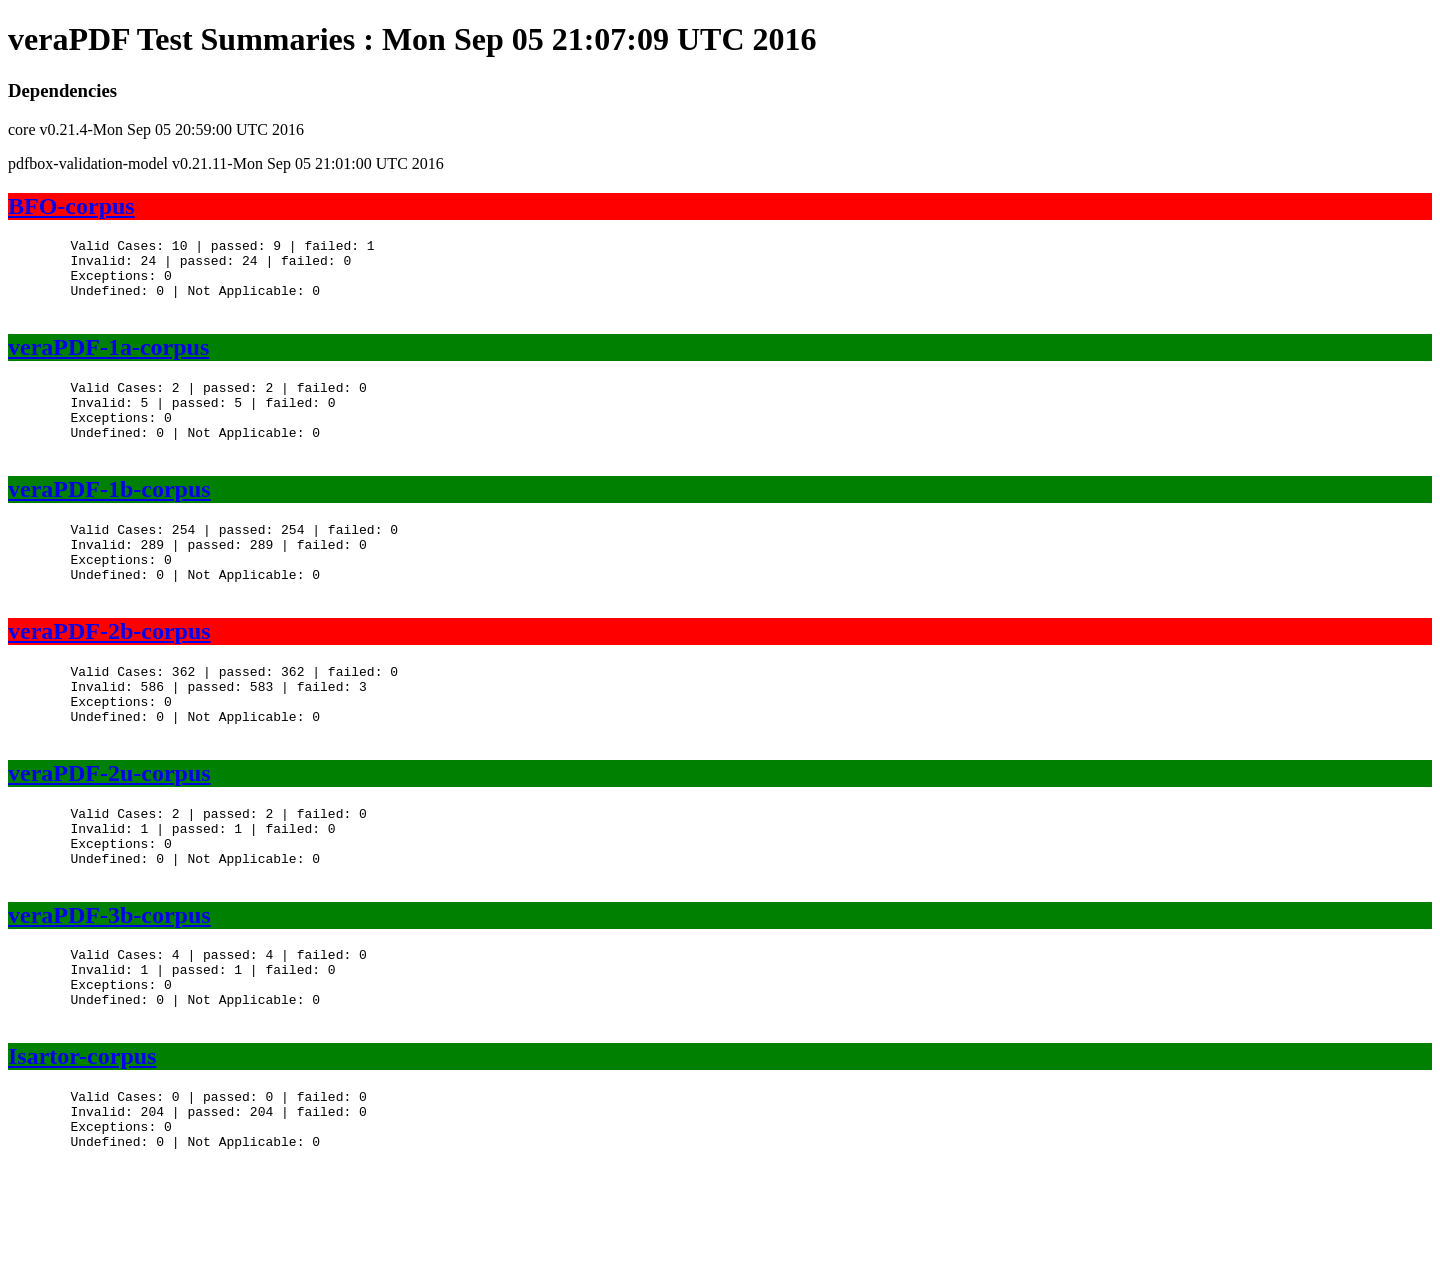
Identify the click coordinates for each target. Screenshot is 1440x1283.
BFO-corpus (71, 206)
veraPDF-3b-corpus (109, 990)
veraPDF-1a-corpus (108, 362)
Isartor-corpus (82, 1146)
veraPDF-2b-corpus (109, 676)
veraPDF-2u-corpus (109, 833)
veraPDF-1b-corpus (109, 519)
